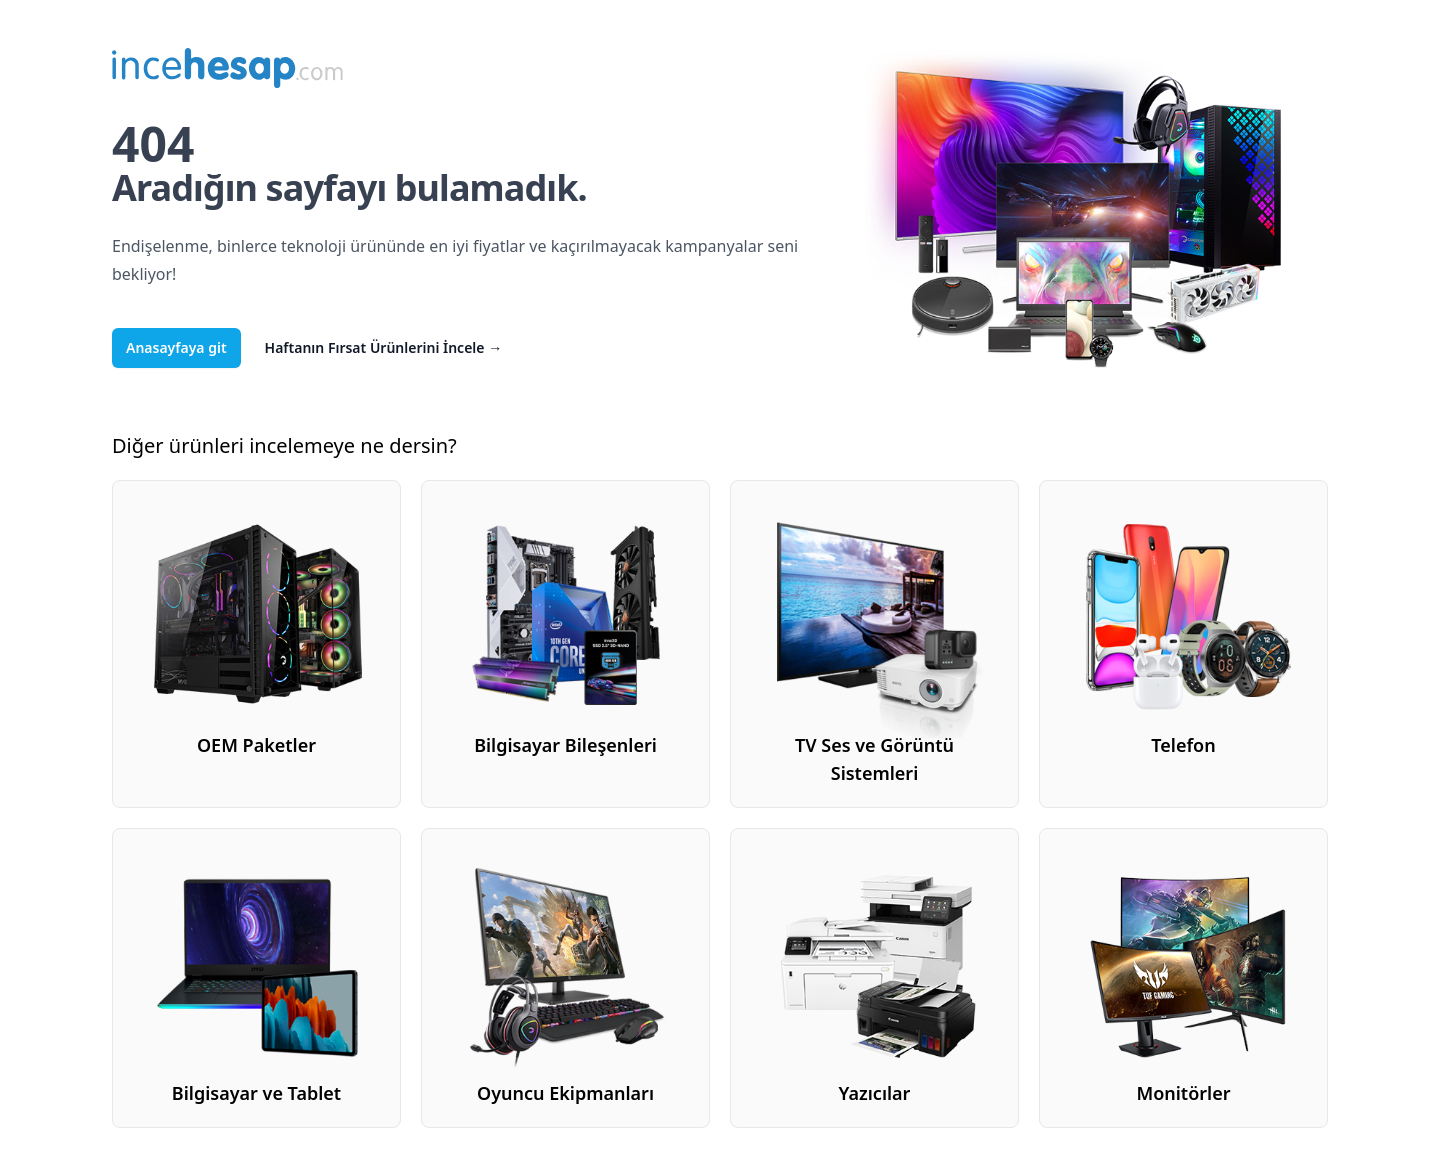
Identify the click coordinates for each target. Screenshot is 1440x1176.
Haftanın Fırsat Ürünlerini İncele (384, 347)
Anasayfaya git (176, 347)
